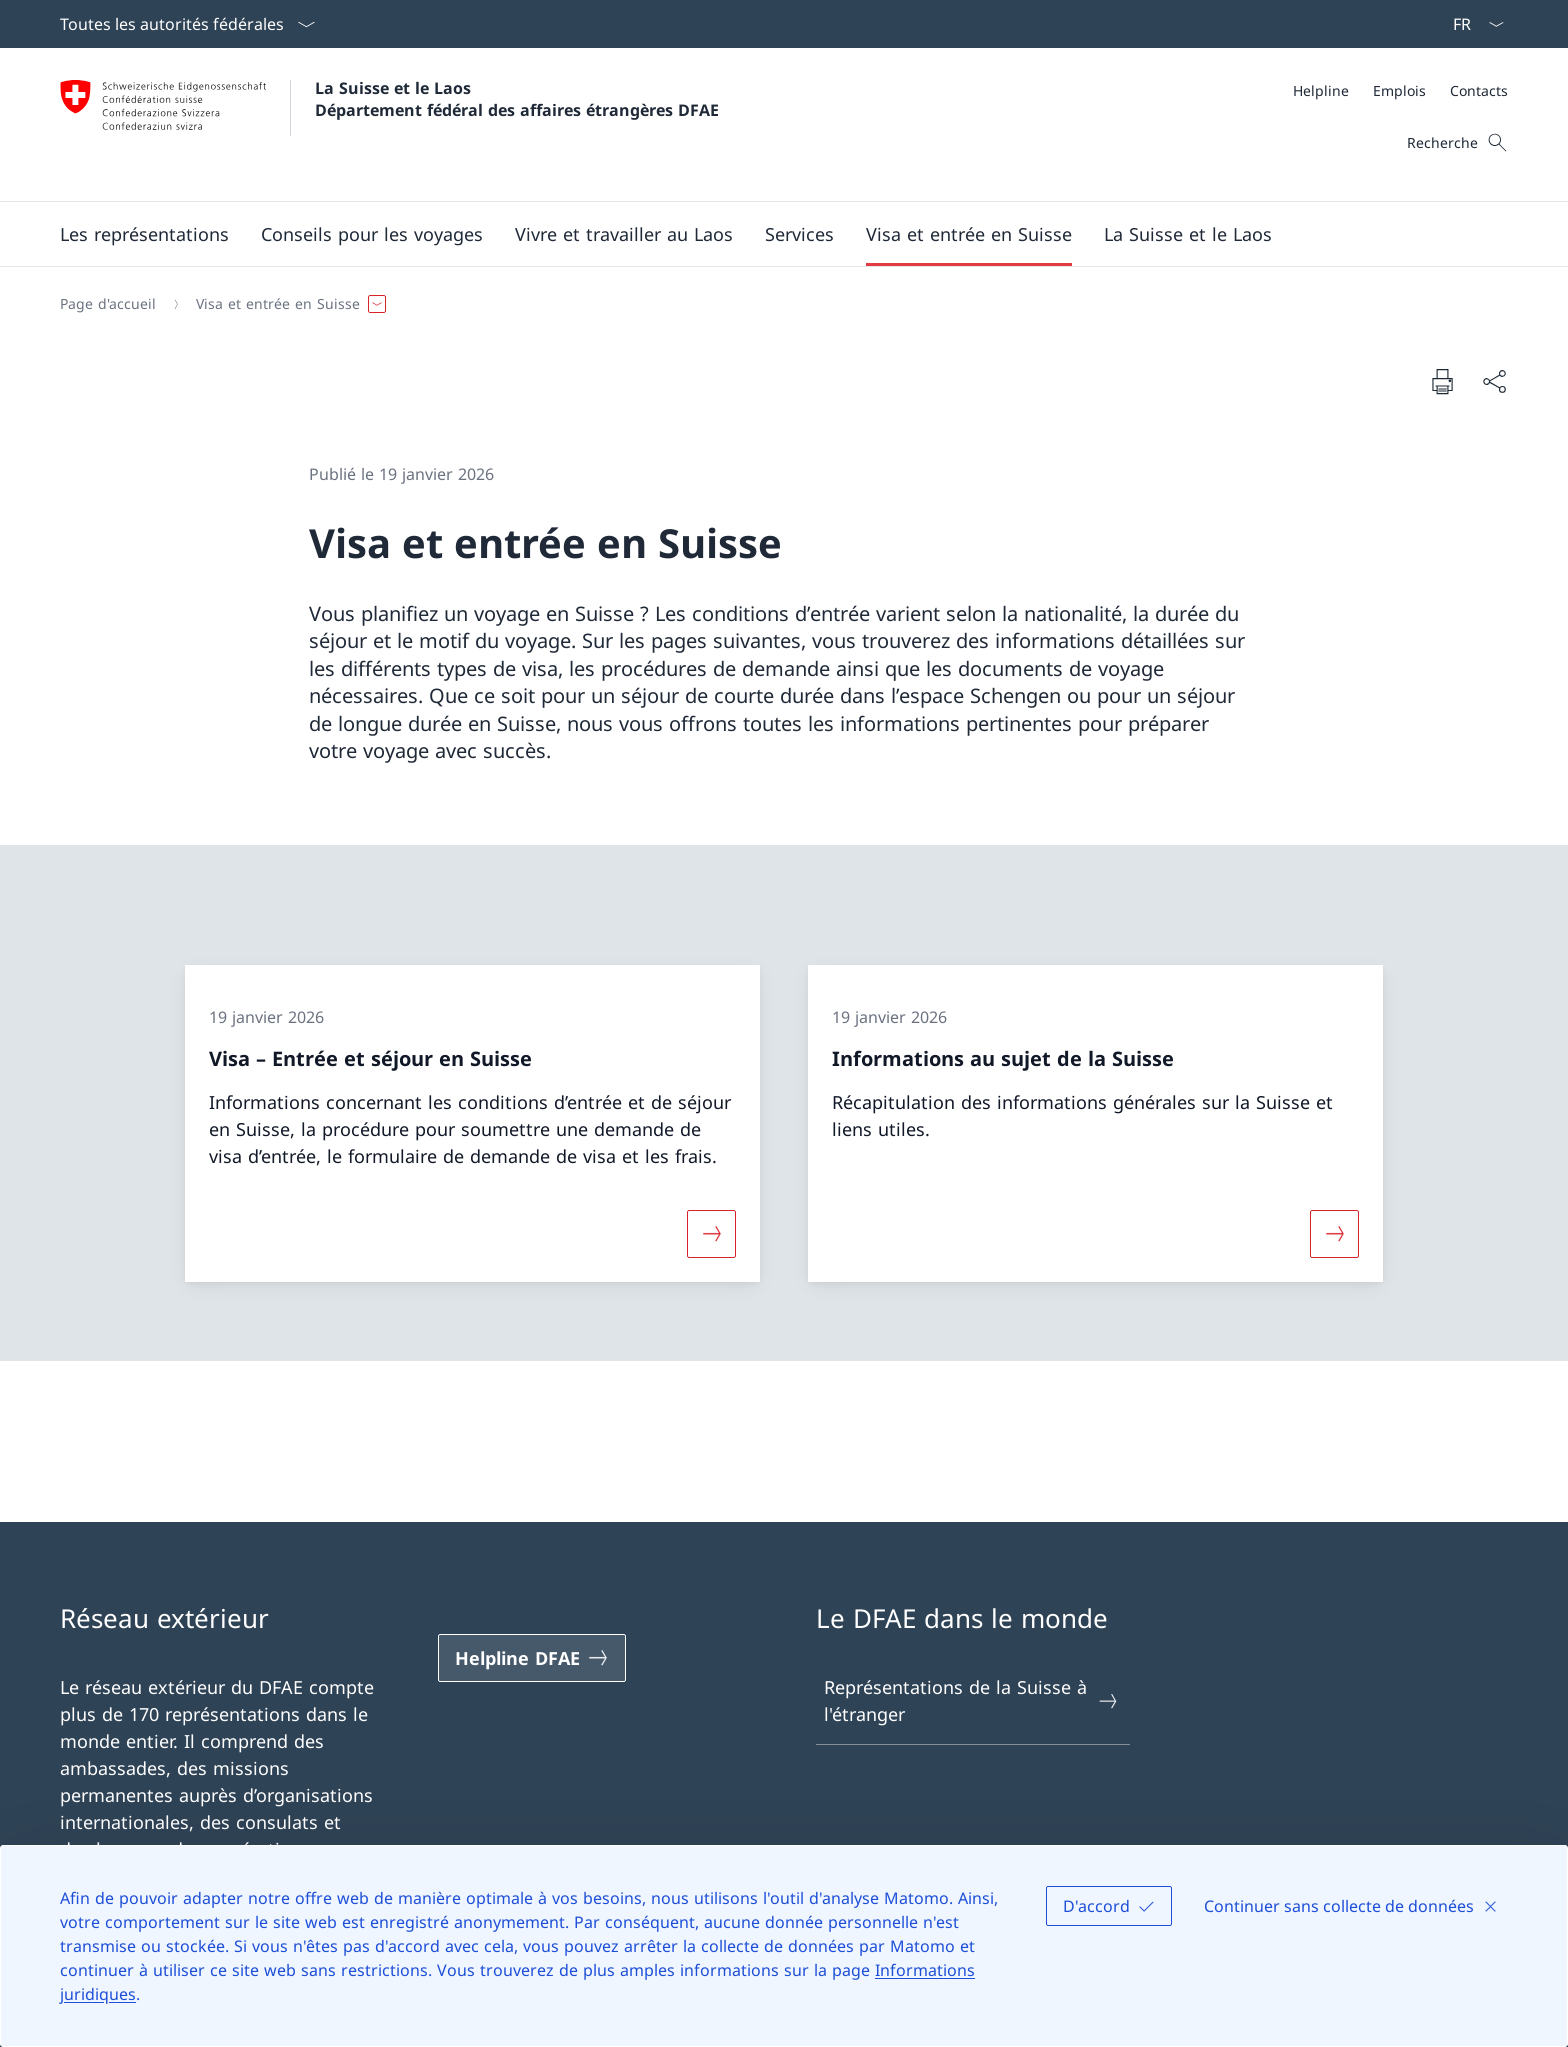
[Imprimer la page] (1442, 381)
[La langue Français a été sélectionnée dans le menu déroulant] (1472, 24)
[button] (144, 234)
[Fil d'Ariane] (776, 304)
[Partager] (1494, 381)
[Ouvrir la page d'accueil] (389, 124)
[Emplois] (1399, 90)
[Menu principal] (768, 234)
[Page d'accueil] (108, 304)
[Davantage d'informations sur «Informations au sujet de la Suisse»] (1335, 1233)
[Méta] (1400, 90)
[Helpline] (1321, 90)
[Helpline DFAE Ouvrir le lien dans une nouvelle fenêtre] (532, 1658)
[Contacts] (1479, 90)
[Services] (799, 234)
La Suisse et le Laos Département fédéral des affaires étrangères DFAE (517, 99)
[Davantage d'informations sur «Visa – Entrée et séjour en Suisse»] (711, 1233)
